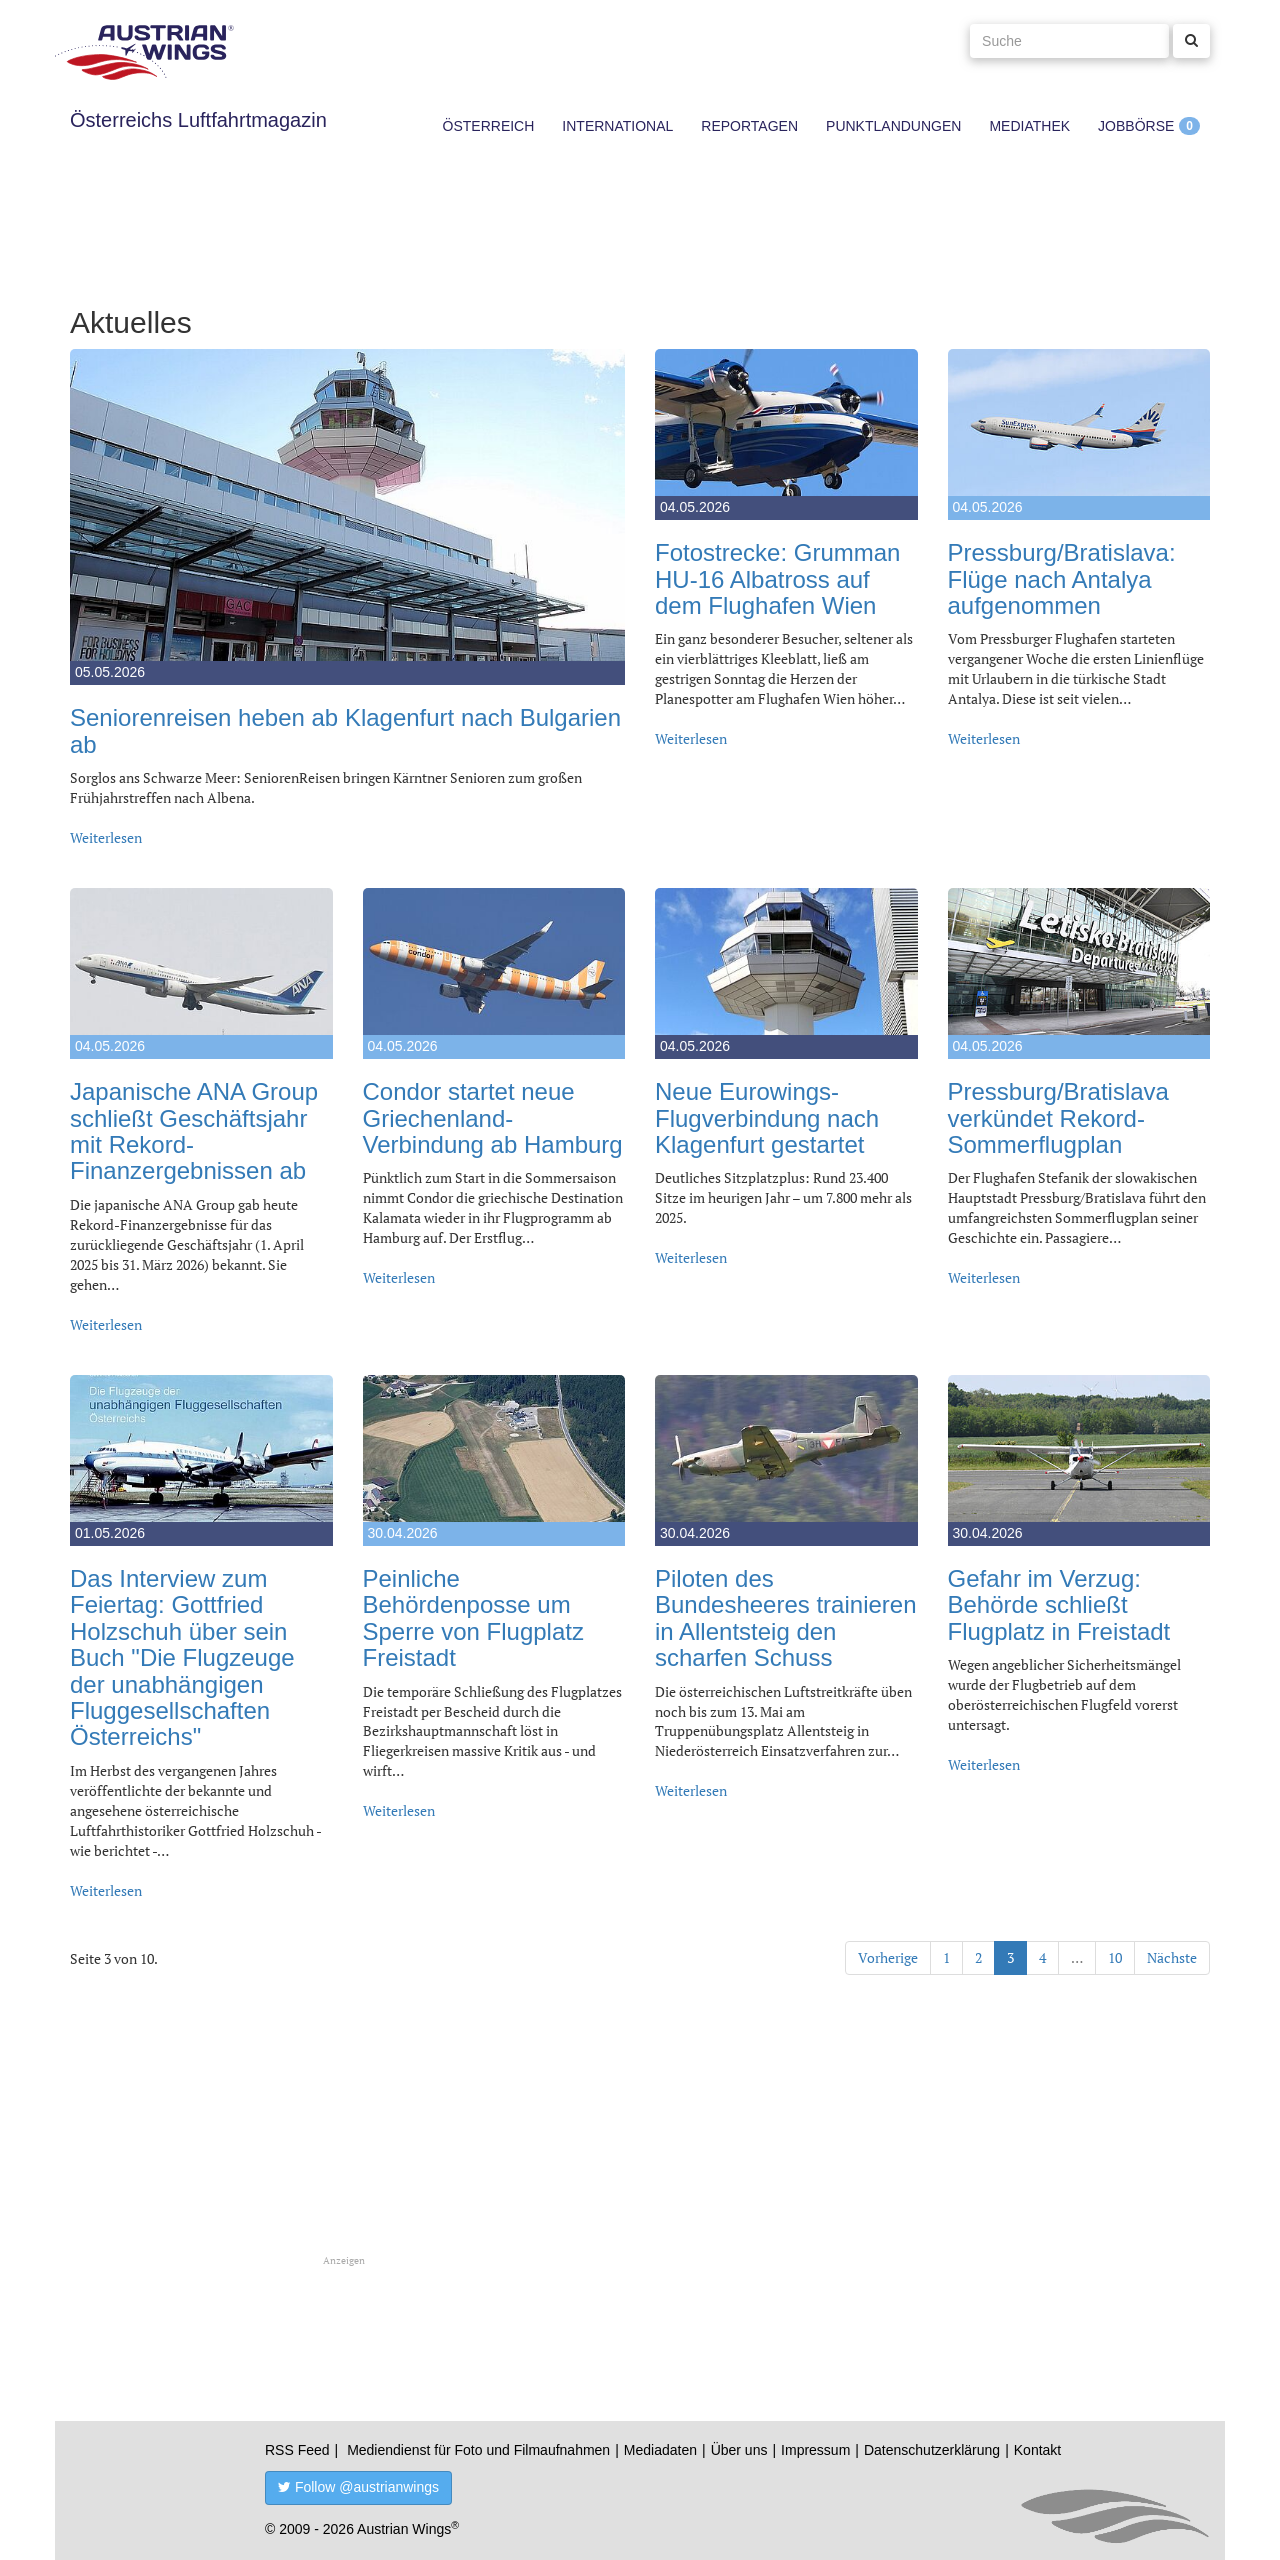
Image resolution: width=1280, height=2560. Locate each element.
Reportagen (749, 126)
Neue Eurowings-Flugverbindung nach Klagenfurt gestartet (767, 1118)
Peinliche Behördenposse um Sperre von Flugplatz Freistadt (473, 1618)
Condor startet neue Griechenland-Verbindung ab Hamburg (493, 1118)
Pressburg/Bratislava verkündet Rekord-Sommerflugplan (1058, 1118)
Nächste (1172, 1957)
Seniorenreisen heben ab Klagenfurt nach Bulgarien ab (345, 730)
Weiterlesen (106, 837)
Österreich (489, 126)
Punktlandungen (893, 126)
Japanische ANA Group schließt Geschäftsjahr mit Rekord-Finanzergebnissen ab (194, 1131)
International (617, 126)
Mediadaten (660, 2450)
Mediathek (1029, 126)
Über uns (739, 2450)
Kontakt (1037, 2450)
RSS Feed (297, 2450)
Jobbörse (1136, 126)
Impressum (815, 2450)
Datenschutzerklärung (932, 2450)
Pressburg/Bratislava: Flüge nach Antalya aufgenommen (1062, 579)
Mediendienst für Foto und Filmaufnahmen (478, 2450)
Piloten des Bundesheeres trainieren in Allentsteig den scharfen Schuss (786, 1618)
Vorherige (888, 1957)
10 (1115, 1957)
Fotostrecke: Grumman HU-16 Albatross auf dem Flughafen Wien (777, 579)
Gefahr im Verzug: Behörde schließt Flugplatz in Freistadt (1059, 1605)
